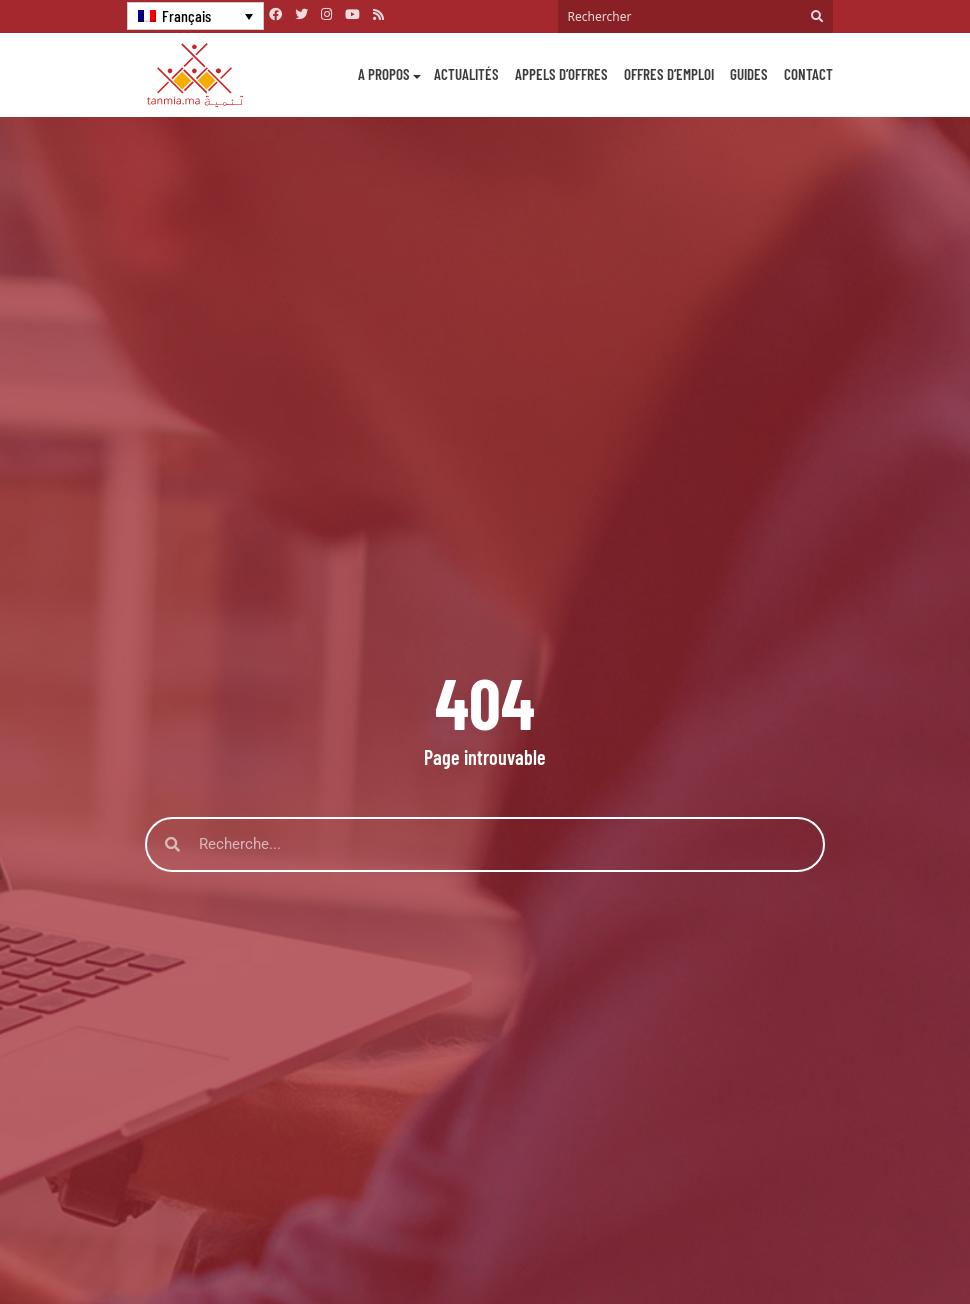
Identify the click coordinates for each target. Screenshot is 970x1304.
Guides (749, 74)
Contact (808, 74)
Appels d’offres (561, 74)
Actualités (466, 74)
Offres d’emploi (669, 74)
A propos (384, 74)
